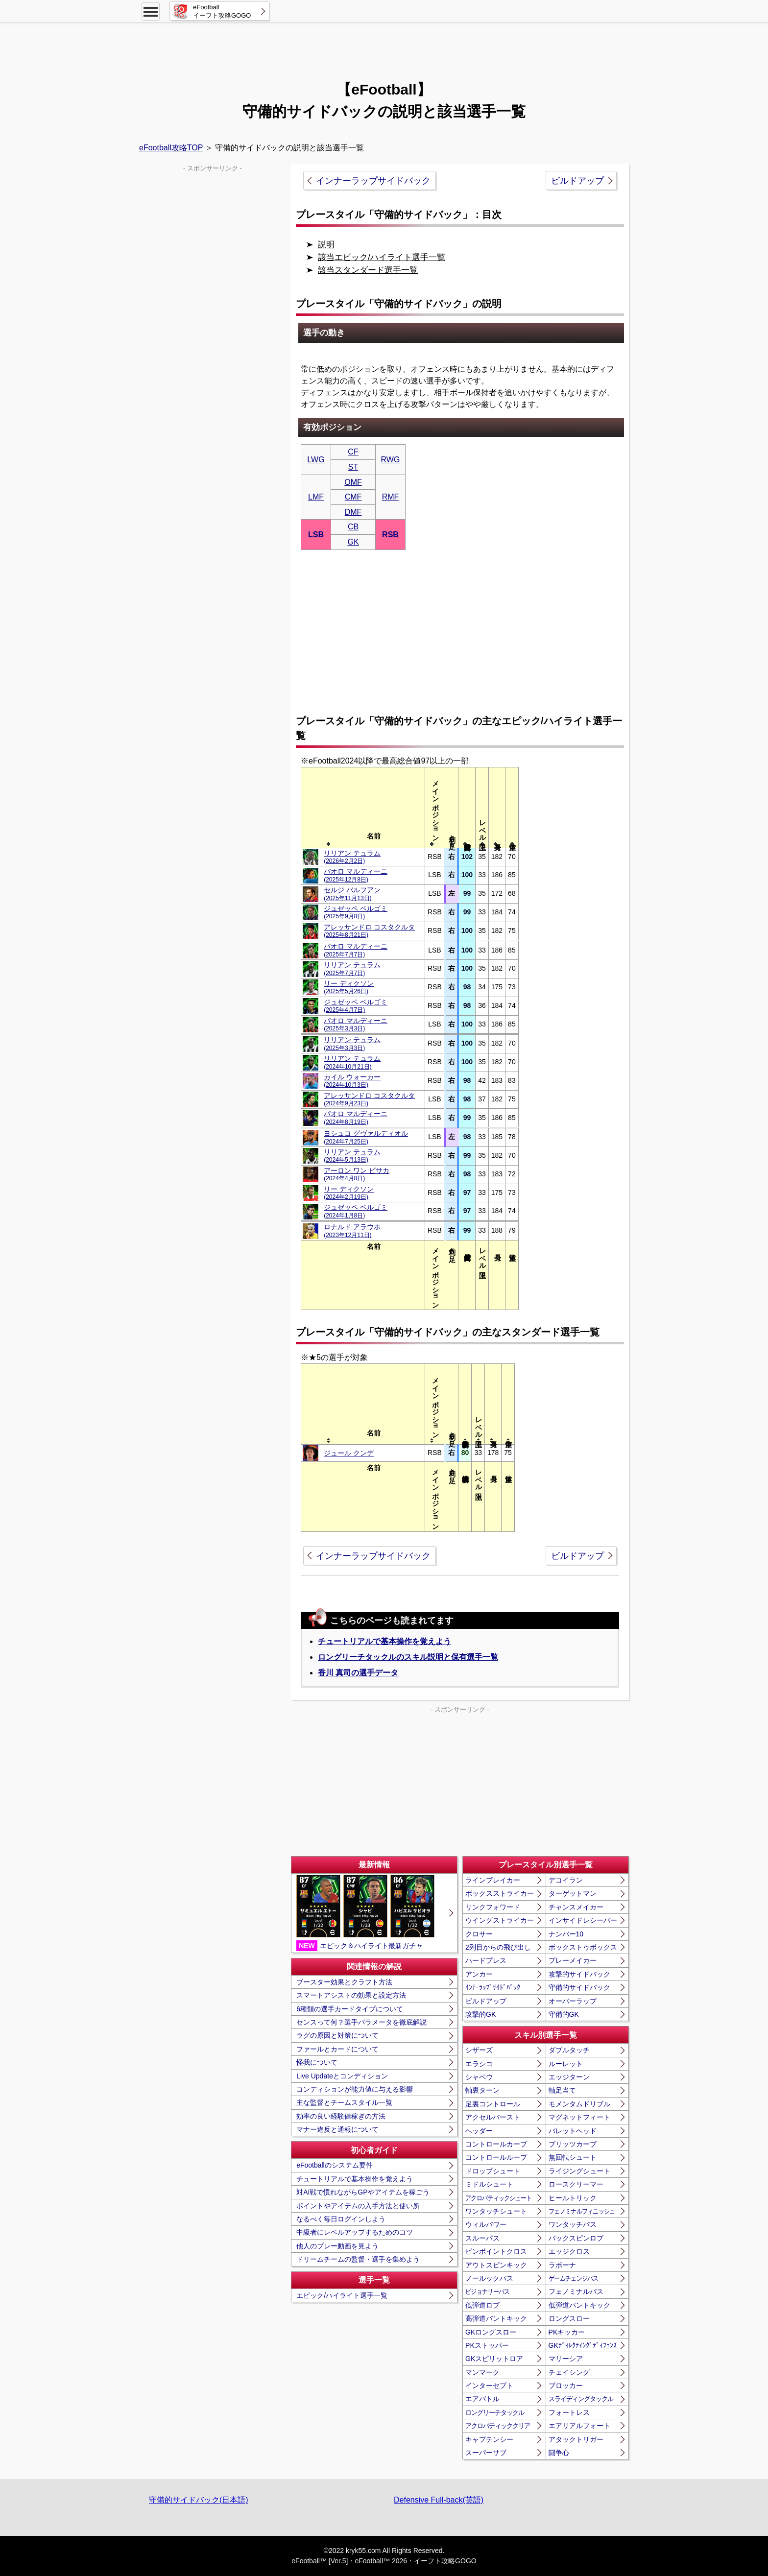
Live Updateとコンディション (342, 2076)
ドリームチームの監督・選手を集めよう (358, 2259)
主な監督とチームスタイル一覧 (344, 2102)
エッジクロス (569, 2251)
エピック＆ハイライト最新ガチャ (365, 1913)
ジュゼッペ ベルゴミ (355, 912)
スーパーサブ (485, 2453)
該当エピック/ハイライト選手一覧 (381, 257)
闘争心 (559, 2453)
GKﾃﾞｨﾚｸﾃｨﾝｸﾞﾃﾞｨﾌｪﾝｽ (583, 2345)
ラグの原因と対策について (337, 2035)
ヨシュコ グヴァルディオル (366, 1137)
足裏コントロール (492, 2104)
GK (353, 542)
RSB (390, 534)
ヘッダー (479, 2131)
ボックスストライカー (499, 1893)
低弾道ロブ (482, 2305)
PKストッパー (487, 2345)
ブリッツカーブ (573, 2144)
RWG (390, 459)
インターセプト (489, 2385)
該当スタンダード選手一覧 (368, 270)
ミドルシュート (489, 2184)
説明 (326, 244)
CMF (353, 497)
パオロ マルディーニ (355, 875)
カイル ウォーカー (352, 1080)
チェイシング (569, 2372)
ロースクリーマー (576, 2184)
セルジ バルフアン (352, 893)
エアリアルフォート (579, 2426)
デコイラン (566, 1880)
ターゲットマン (573, 1893)
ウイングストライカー (499, 1920)
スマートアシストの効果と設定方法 (351, 1995)
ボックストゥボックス (583, 1947)
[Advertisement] (384, 46)
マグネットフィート (579, 2117)
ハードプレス (485, 1960)
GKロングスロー (490, 2332)
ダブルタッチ (569, 2050)
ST (353, 467)
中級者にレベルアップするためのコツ (354, 2232)
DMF (353, 512)
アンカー (479, 1974)
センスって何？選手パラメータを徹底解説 (361, 2022)
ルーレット (566, 2064)
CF (353, 452)
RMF (390, 497)
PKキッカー (567, 2332)
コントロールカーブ (496, 2144)
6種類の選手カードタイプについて (349, 2009)
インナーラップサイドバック (373, 181)
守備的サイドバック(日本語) (198, 2500)
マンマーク (482, 2372)
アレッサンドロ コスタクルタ (369, 930)
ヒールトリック (573, 2198)
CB (353, 527)
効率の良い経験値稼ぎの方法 (340, 2116)
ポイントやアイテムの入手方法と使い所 (358, 2206)
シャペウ (479, 2077)
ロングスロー (569, 2318)
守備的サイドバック (579, 1987)
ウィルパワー (485, 2224)
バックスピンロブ (576, 2238)
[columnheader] (373, 807)
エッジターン (569, 2077)
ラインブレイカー (492, 1880)
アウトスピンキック (496, 2265)
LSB (316, 534)
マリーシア (566, 2358)
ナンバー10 (566, 1934)
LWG (315, 459)
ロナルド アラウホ (352, 1230)
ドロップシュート (492, 2171)
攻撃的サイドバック (579, 1974)
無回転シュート (573, 2157)
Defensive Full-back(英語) (438, 2500)
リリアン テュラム (352, 856)
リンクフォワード (492, 1907)
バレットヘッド (573, 2131)
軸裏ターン (482, 2090)
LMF (316, 497)
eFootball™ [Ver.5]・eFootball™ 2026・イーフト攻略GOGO (383, 2561)
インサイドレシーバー (583, 1920)
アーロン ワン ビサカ (356, 1174)
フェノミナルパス (576, 2291)
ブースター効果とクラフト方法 (344, 1982)
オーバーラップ (573, 2001)
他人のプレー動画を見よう (337, 2246)
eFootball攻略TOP (171, 147)
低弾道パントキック (579, 2305)
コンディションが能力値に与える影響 (354, 2089)
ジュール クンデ (349, 1453)
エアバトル (482, 2399)
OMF (353, 482)
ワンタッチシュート (496, 2211)
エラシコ (479, 2064)
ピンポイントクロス (496, 2251)
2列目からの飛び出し (498, 1947)
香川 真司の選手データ (358, 1673)
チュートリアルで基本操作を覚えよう (384, 1641)
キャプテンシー (489, 2439)
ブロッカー (566, 2385)
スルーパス (482, 2238)
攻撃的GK (480, 2014)
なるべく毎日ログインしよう (340, 2219)
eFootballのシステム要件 (334, 2165)
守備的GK (564, 2014)
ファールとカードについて (337, 2049)
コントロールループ (496, 2157)
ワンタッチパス (573, 2224)
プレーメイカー (573, 1960)
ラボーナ (562, 2265)
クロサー (479, 1934)
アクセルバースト (492, 2117)
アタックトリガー (576, 2439)
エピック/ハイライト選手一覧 (341, 2295)
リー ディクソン (349, 987)
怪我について (316, 2062)
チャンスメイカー (576, 1907)
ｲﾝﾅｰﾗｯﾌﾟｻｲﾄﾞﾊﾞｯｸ (492, 1987)
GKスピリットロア (494, 2358)
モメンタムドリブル (579, 2104)
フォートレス (569, 2412)
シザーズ (479, 2050)
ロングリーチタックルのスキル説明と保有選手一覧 (408, 1657)
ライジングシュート (579, 2171)
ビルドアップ (577, 181)
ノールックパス (489, 2278)
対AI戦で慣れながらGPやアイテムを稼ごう (362, 2192)
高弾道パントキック (496, 2318)
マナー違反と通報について (337, 2129)
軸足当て (562, 2090)
